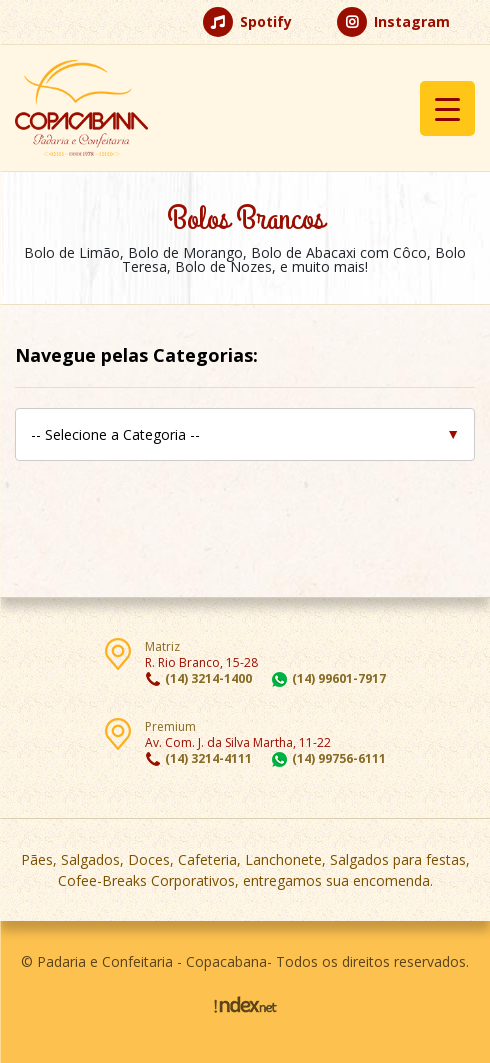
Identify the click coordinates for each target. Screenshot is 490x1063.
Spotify (247, 22)
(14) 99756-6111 (339, 758)
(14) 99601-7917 (339, 678)
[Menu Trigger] (447, 108)
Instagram (393, 22)
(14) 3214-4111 (208, 758)
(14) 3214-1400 (208, 678)
